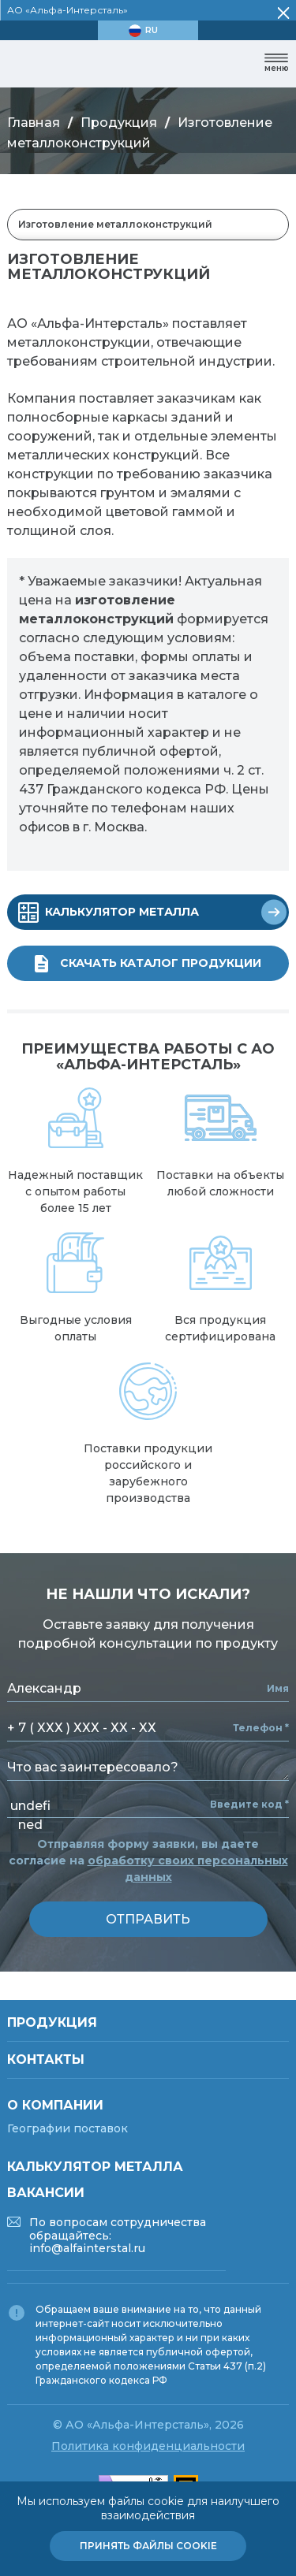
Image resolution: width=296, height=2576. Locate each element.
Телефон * (261, 1728)
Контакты (45, 2059)
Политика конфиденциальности (148, 2446)
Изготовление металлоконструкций (115, 224)
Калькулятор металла (95, 2166)
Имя (278, 1688)
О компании (55, 2105)
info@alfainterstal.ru (87, 2248)
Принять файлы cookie (148, 2546)
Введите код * (249, 1804)
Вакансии (45, 2192)
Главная (33, 122)
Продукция (119, 122)
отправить (148, 1919)
